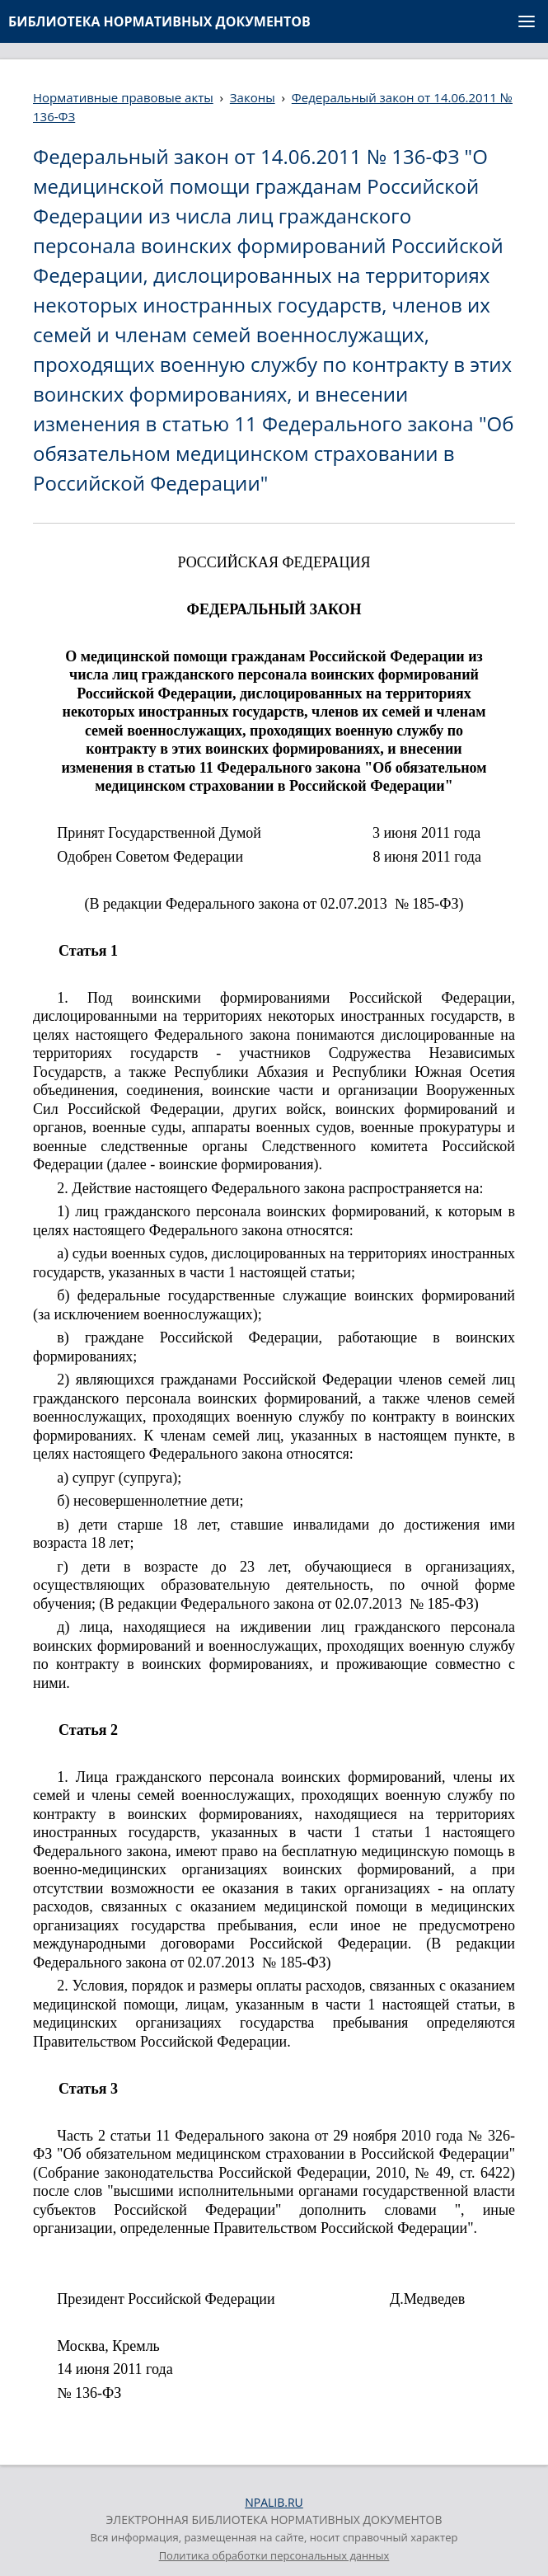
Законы (252, 97)
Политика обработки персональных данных (274, 2555)
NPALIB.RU (274, 2502)
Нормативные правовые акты (123, 97)
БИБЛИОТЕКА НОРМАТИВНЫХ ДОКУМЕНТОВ (159, 21)
